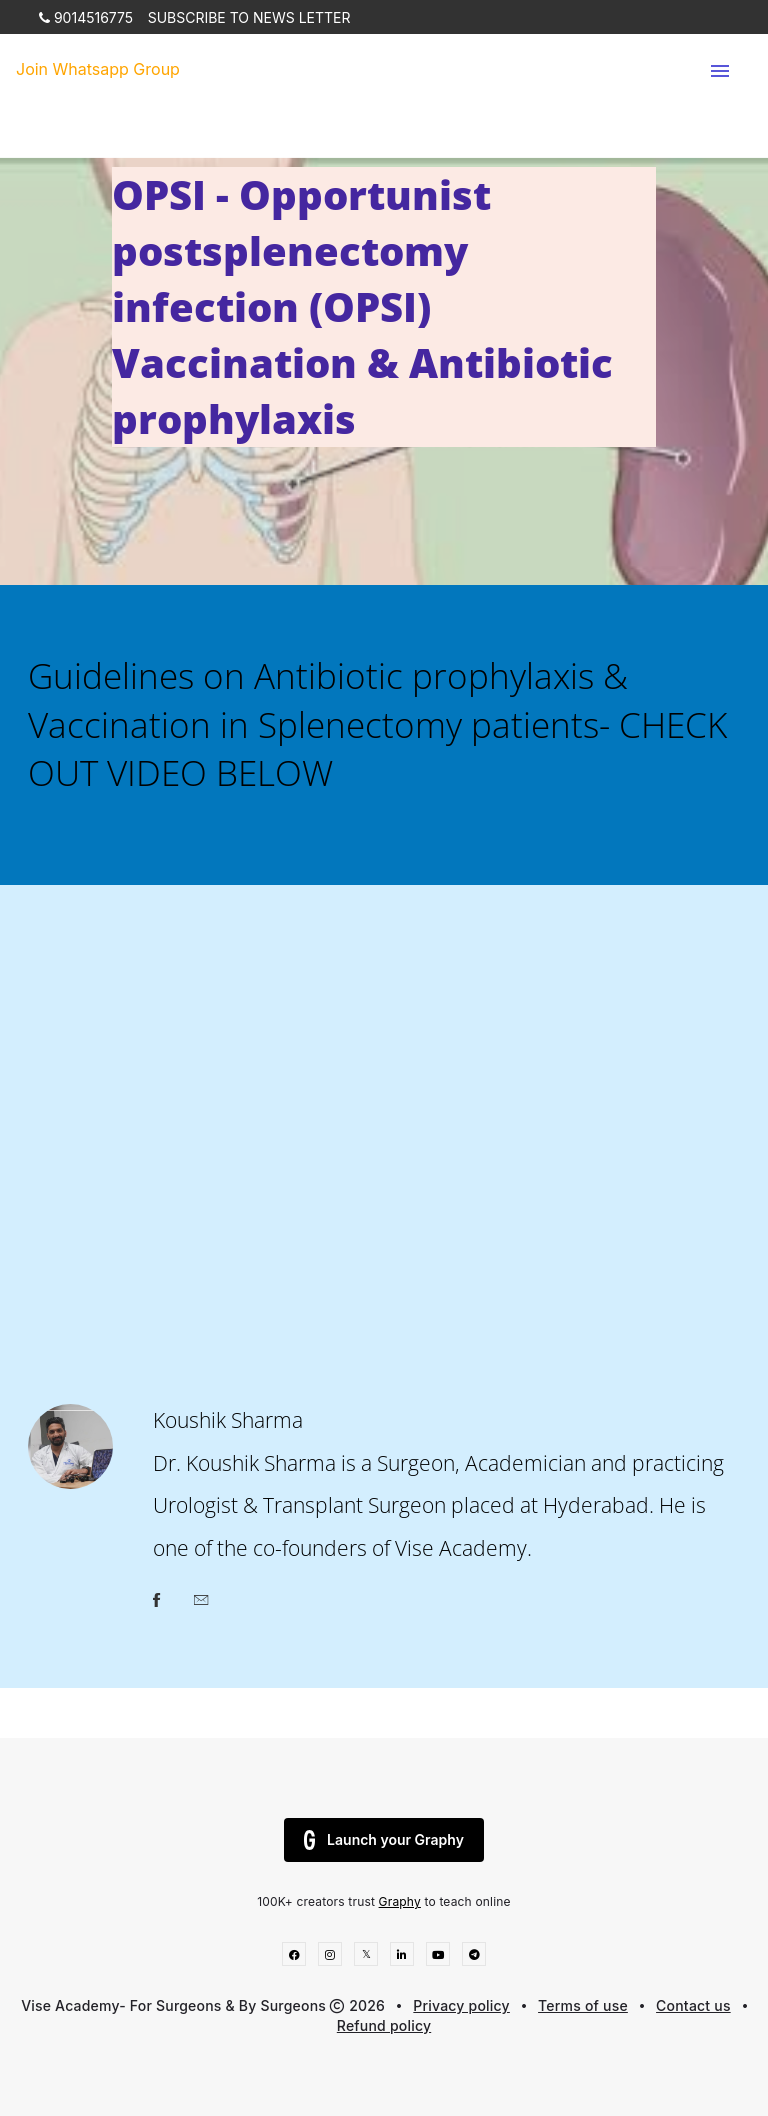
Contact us (693, 2005)
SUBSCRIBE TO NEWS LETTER (249, 17)
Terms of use (583, 2005)
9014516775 (86, 17)
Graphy (400, 1901)
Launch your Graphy (384, 1840)
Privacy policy (461, 2005)
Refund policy (384, 2025)
